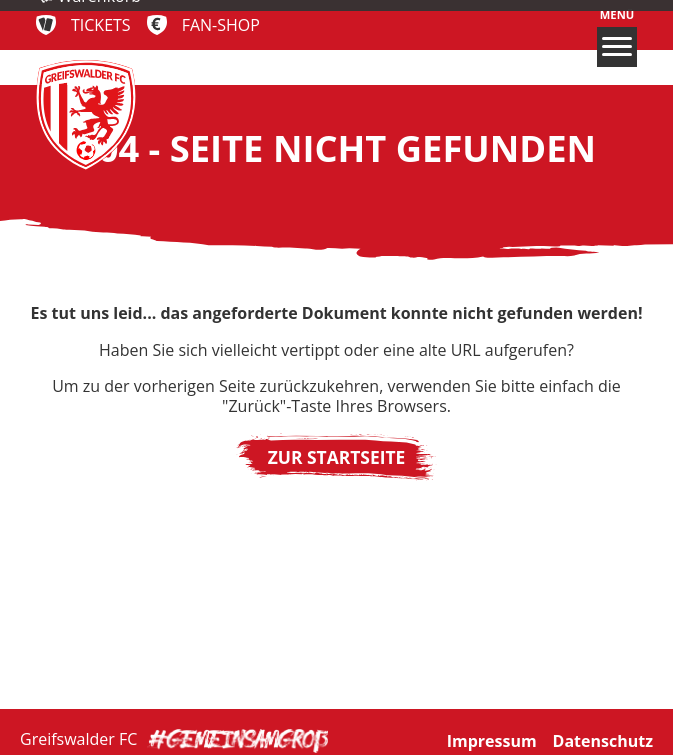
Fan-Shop (221, 25)
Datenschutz (603, 738)
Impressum (492, 738)
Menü (617, 37)
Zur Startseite (337, 457)
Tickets (101, 25)
